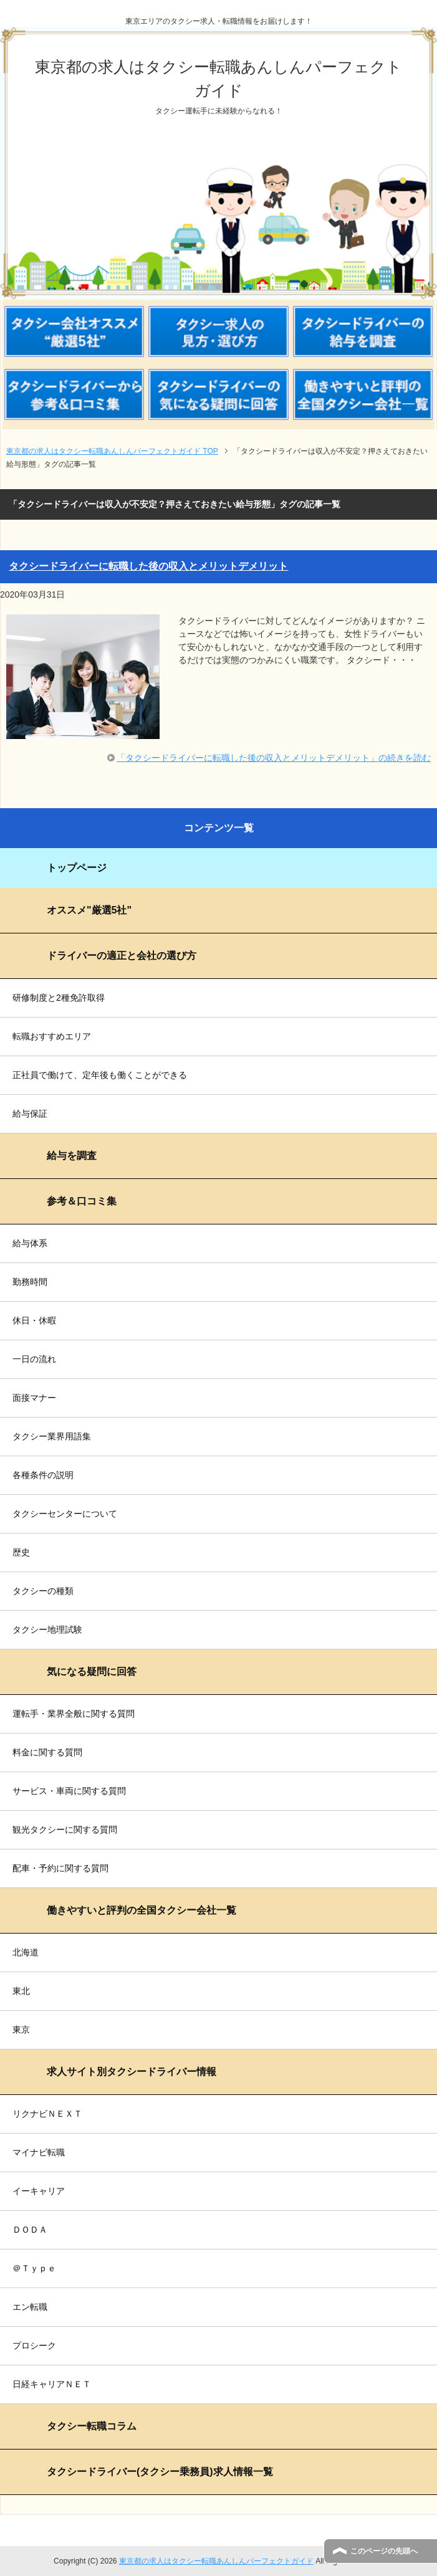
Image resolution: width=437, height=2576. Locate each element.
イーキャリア (38, 2191)
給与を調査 (72, 1155)
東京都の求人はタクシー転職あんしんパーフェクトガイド (216, 2561)
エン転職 (29, 2307)
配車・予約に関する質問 (60, 1868)
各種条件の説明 (43, 1475)
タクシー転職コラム (92, 2426)
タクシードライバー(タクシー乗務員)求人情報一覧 (160, 2471)
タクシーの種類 (43, 1591)
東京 (21, 2030)
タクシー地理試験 (47, 1629)
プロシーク (34, 2345)
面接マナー (34, 1398)
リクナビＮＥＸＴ (47, 2114)
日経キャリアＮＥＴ (51, 2384)
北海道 (25, 1952)
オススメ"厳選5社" (89, 910)
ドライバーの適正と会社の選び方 (121, 955)
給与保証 (29, 1114)
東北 (21, 1991)
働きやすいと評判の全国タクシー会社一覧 (141, 1910)
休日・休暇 (34, 1320)
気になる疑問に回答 (92, 1671)
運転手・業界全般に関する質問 (73, 1714)
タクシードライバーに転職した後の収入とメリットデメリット (148, 566)
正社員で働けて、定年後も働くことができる (99, 1075)
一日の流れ (34, 1359)
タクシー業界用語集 (51, 1436)
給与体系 (29, 1243)
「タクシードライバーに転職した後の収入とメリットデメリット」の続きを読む (274, 758)
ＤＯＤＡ (29, 2230)
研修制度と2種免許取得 (58, 998)
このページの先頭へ (384, 2551)
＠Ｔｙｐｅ (34, 2268)
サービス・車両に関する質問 (69, 1791)
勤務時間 (29, 1282)
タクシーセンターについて (64, 1514)
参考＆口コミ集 (82, 1201)
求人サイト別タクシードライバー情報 (131, 2071)
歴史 (21, 1552)
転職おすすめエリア (51, 1036)
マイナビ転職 (38, 2152)
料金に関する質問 (47, 1752)
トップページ (77, 867)
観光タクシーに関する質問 (64, 1829)
